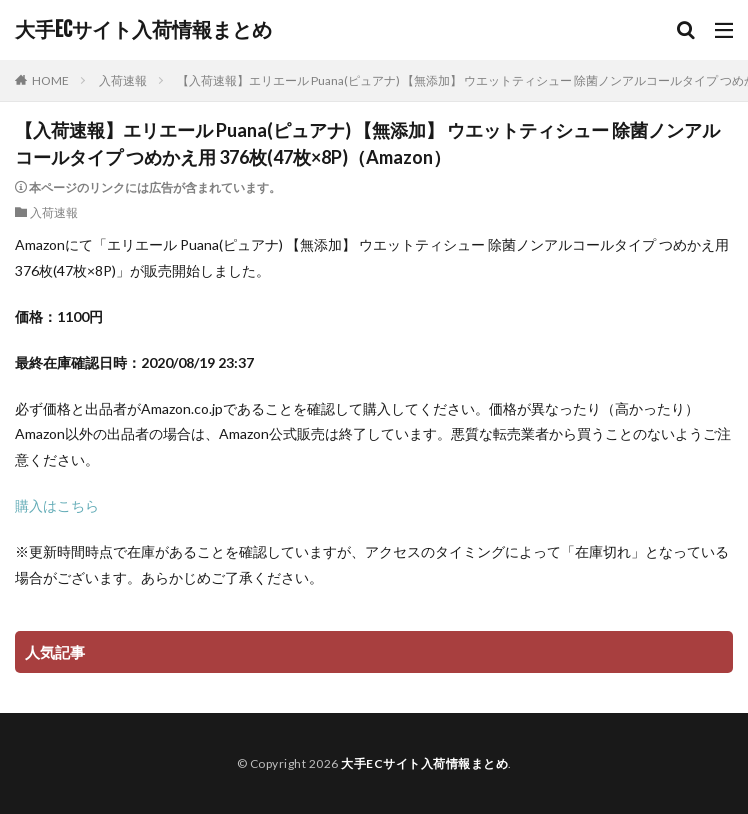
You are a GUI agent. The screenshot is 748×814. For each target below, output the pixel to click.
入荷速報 (123, 80)
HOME (50, 80)
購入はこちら (57, 505)
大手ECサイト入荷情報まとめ (143, 30)
